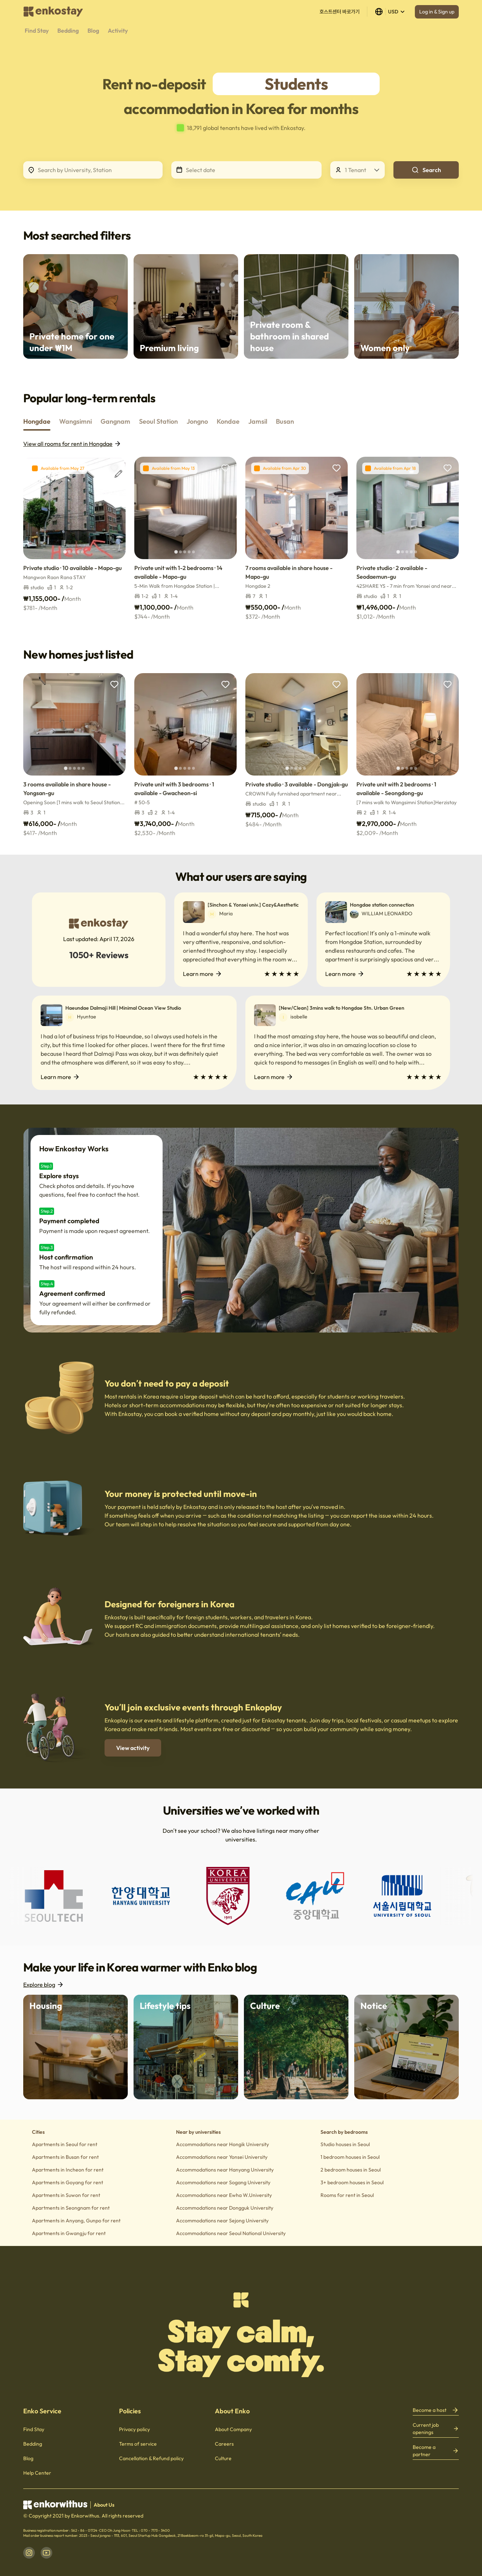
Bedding (32, 2444)
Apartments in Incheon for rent (67, 2169)
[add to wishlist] (114, 468)
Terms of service (138, 2444)
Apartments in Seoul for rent (64, 2144)
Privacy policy (134, 2429)
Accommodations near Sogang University (223, 2182)
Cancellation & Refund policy (151, 2458)
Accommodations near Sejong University (222, 2220)
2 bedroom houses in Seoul (350, 2169)
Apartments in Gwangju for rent (69, 2233)
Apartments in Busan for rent (65, 2157)
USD (390, 11)
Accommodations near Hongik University (222, 2144)
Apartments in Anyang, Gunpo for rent (76, 2220)
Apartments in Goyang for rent (67, 2182)
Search (426, 170)
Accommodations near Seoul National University (231, 2233)
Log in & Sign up (436, 11)
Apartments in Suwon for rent (66, 2195)
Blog (28, 2458)
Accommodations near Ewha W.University (224, 2195)
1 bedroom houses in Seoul (350, 2157)
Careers (224, 2444)
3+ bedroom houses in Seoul (352, 2182)
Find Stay (33, 2429)
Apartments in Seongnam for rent (71, 2208)
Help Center (37, 2473)
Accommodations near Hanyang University (225, 2169)
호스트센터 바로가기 (339, 11)
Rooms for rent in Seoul (347, 2195)
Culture (223, 2458)
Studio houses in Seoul (345, 2144)
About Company (233, 2429)
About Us (104, 2505)
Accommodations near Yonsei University (221, 2157)
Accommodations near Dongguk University (224, 2208)
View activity (133, 1747)
